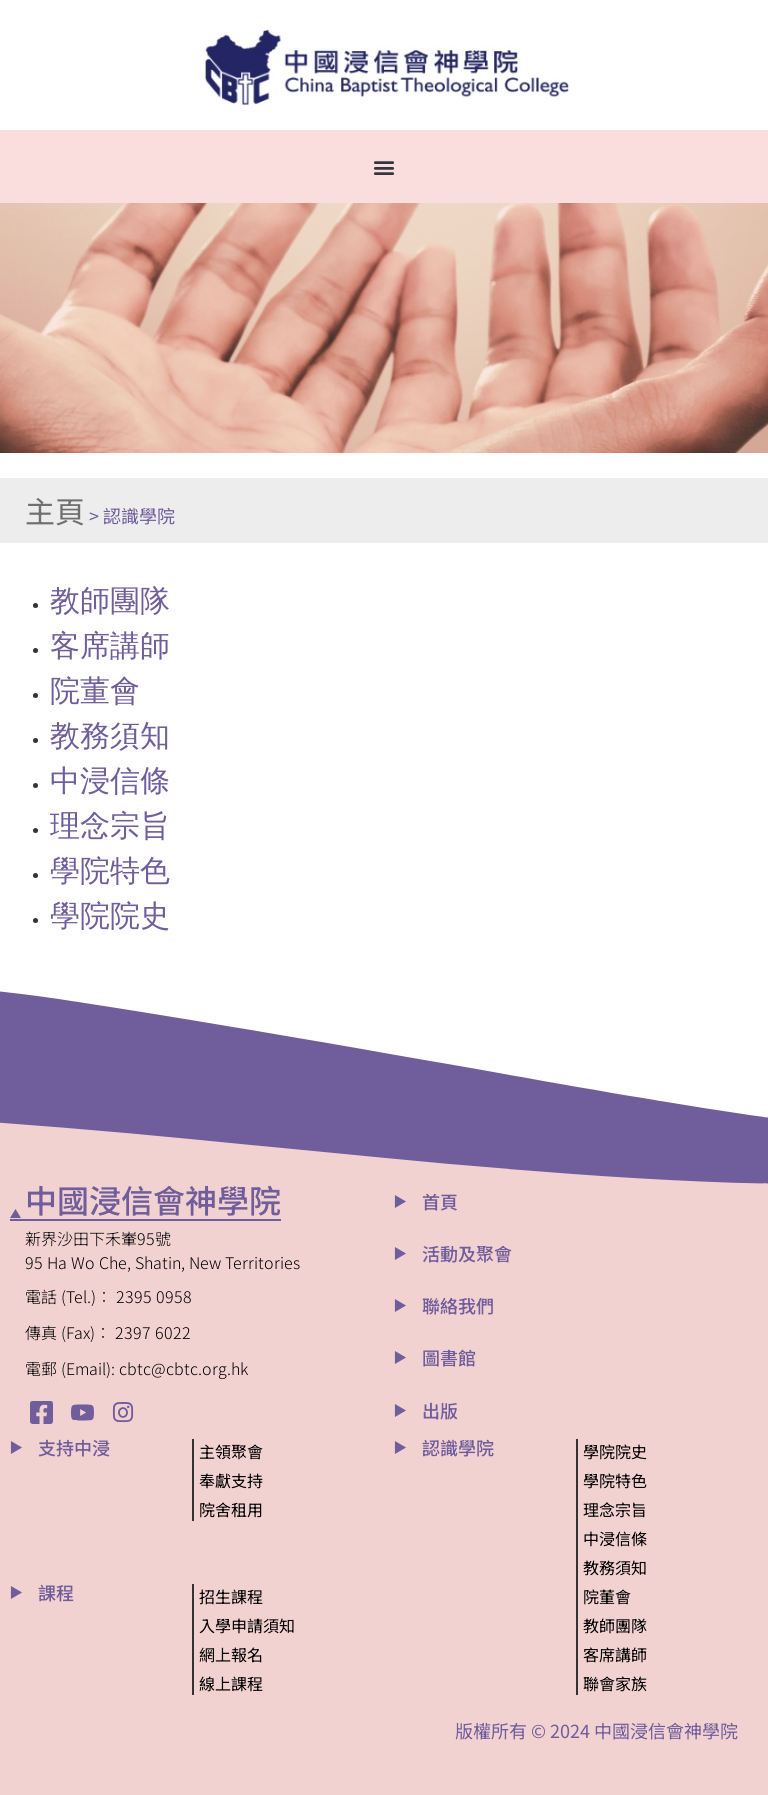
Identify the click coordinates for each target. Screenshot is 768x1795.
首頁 (440, 1201)
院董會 (95, 690)
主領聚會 (231, 1451)
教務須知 (110, 735)
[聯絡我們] (400, 1305)
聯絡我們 (458, 1305)
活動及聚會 (467, 1253)
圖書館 (449, 1357)
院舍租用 (231, 1509)
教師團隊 (110, 600)
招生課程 (231, 1596)
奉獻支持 (231, 1480)
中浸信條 (110, 780)
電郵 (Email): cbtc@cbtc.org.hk (136, 1368)
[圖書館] (400, 1357)
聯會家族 (615, 1683)
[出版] (400, 1410)
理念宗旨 (110, 825)
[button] (384, 166)
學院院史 (110, 915)
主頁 (55, 510)
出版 (440, 1410)
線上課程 (231, 1683)
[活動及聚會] (400, 1253)
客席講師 (110, 645)
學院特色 (110, 870)
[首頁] (400, 1201)
